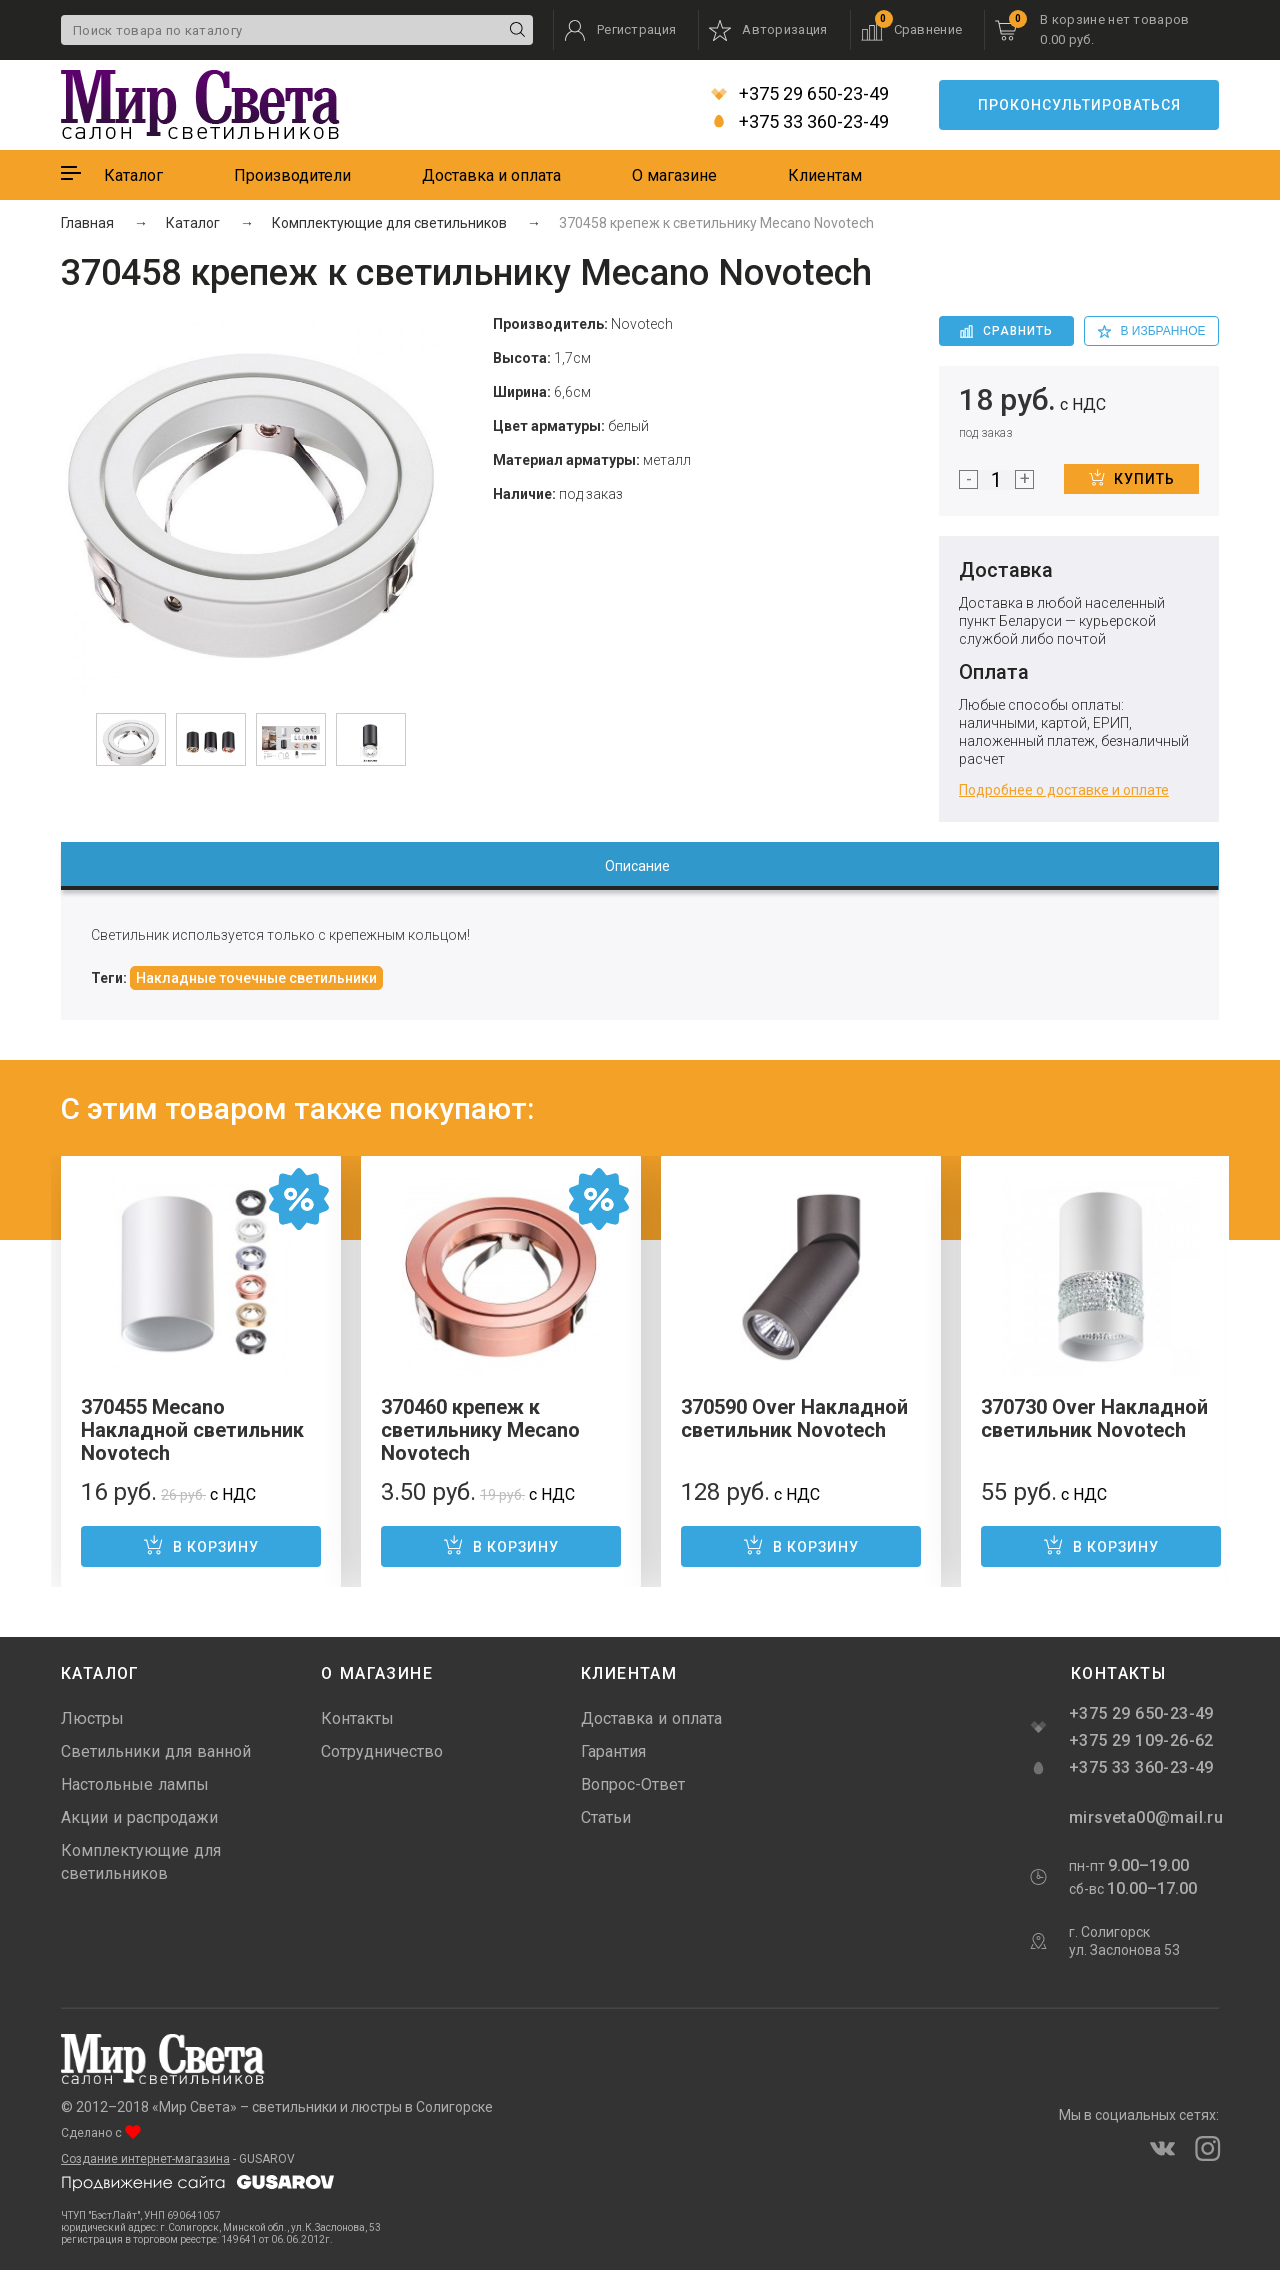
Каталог (133, 175)
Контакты (357, 1718)
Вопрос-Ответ (633, 1784)
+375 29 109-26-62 (1141, 1740)
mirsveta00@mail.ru (1144, 1817)
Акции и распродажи (139, 1817)
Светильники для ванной (156, 1751)
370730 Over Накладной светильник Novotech (1094, 1418)
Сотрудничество (382, 1751)
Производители (292, 175)
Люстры (92, 1718)
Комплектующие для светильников (141, 1862)
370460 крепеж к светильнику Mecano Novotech (480, 1430)
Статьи (606, 1817)
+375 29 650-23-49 (800, 94)
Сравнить (1006, 331)
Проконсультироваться (1079, 105)
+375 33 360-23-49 (800, 122)
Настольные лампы (135, 1784)
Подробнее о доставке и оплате (1064, 790)
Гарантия (613, 1751)
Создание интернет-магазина (145, 2159)
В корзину (201, 1545)
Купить (1132, 478)
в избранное (1152, 331)
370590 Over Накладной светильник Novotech (794, 1418)
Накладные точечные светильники (256, 978)
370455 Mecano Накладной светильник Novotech (192, 1430)
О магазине (674, 175)
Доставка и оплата (491, 175)
